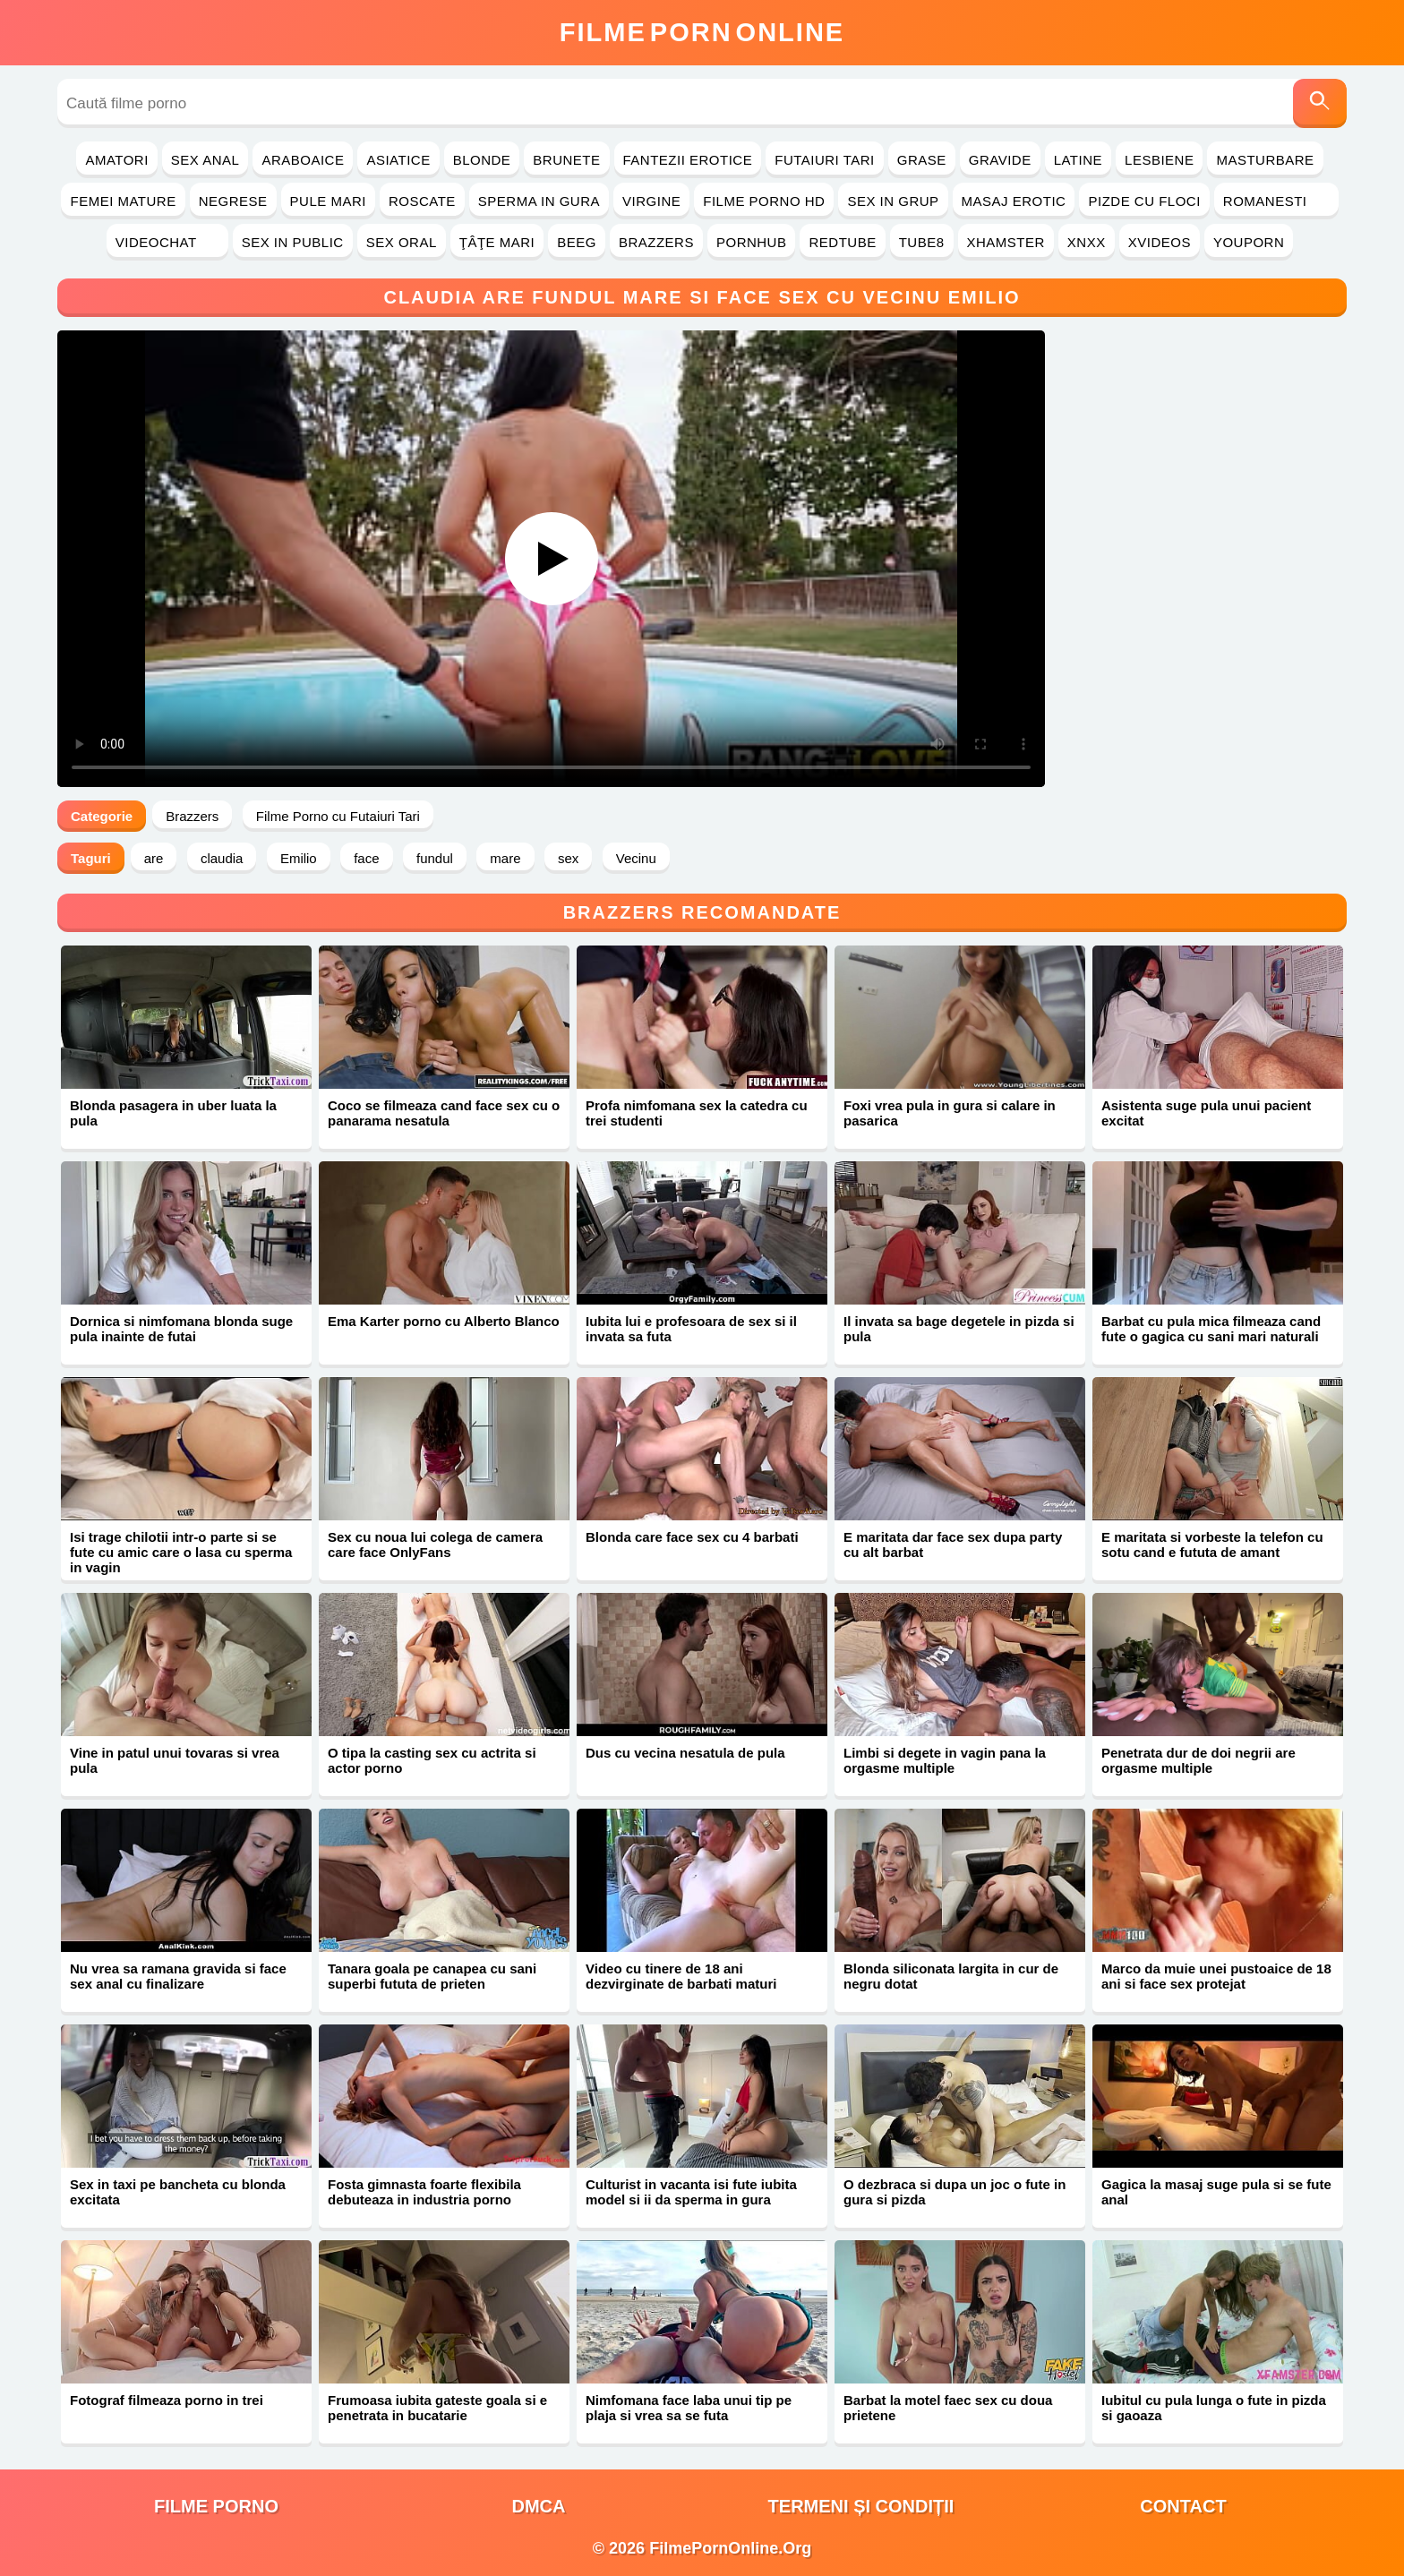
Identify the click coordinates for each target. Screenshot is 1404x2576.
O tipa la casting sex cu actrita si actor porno (432, 1760)
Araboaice (302, 159)
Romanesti (1276, 201)
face (366, 858)
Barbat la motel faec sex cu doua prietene (947, 2407)
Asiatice (398, 159)
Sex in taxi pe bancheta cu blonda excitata (178, 2192)
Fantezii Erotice (688, 159)
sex (568, 858)
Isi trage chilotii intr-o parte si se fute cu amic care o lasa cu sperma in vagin (181, 1552)
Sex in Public (293, 242)
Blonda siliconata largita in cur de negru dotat (950, 1976)
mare (505, 858)
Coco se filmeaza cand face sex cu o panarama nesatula (444, 1113)
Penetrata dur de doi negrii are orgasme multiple (1198, 1760)
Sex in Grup (892, 201)
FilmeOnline (702, 32)
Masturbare (1265, 159)
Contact (1183, 2506)
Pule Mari (328, 201)
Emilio (298, 858)
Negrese (233, 201)
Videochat (167, 242)
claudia (222, 858)
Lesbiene (1159, 159)
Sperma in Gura (539, 201)
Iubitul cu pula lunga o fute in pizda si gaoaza (1213, 2407)
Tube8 (922, 242)
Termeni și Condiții (861, 2506)
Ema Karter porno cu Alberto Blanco (444, 1321)
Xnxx (1086, 242)
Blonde (482, 159)
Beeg (576, 242)
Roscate (422, 201)
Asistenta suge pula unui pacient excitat (1206, 1113)
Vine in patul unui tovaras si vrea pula (174, 1760)
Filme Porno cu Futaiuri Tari (338, 816)
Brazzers (656, 242)
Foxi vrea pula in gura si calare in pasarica (949, 1113)
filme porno (216, 2506)
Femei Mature (123, 201)
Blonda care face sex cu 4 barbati (692, 1537)
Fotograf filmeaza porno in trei (166, 2400)
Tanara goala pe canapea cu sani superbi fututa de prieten (432, 1976)
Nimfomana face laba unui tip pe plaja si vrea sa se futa (689, 2407)
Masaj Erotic (1014, 201)
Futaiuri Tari (825, 159)
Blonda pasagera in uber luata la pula (173, 1113)
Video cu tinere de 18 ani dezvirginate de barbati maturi (681, 1976)
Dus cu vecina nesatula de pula (685, 1752)
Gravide (1000, 159)
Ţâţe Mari (497, 242)
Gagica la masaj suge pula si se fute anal (1216, 2192)
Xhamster (1006, 242)
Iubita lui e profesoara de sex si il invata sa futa (691, 1329)
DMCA (539, 2506)
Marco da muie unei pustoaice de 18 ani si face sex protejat (1216, 1976)
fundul (434, 858)
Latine (1078, 159)
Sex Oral (401, 242)
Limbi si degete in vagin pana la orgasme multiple (944, 1760)
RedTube (842, 242)
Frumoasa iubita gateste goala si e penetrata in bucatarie (437, 2407)
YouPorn (1248, 242)
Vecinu (636, 858)
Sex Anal (205, 159)
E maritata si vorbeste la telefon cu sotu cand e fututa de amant (1212, 1544)
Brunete (566, 159)
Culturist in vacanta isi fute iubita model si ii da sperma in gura (691, 2192)
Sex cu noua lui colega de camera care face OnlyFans (435, 1544)
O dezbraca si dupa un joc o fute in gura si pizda (954, 2192)
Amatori (116, 159)
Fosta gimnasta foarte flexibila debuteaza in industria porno (424, 2192)
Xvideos (1159, 242)
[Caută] (1320, 103)
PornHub (751, 242)
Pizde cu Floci (1144, 201)
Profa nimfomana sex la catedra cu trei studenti (697, 1113)
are (154, 858)
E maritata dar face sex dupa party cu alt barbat (952, 1544)
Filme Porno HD (764, 201)
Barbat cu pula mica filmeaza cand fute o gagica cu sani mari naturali (1211, 1329)
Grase (921, 159)
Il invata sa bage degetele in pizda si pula (958, 1329)
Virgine (651, 201)
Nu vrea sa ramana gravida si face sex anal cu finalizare (178, 1976)
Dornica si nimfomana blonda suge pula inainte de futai (181, 1329)
